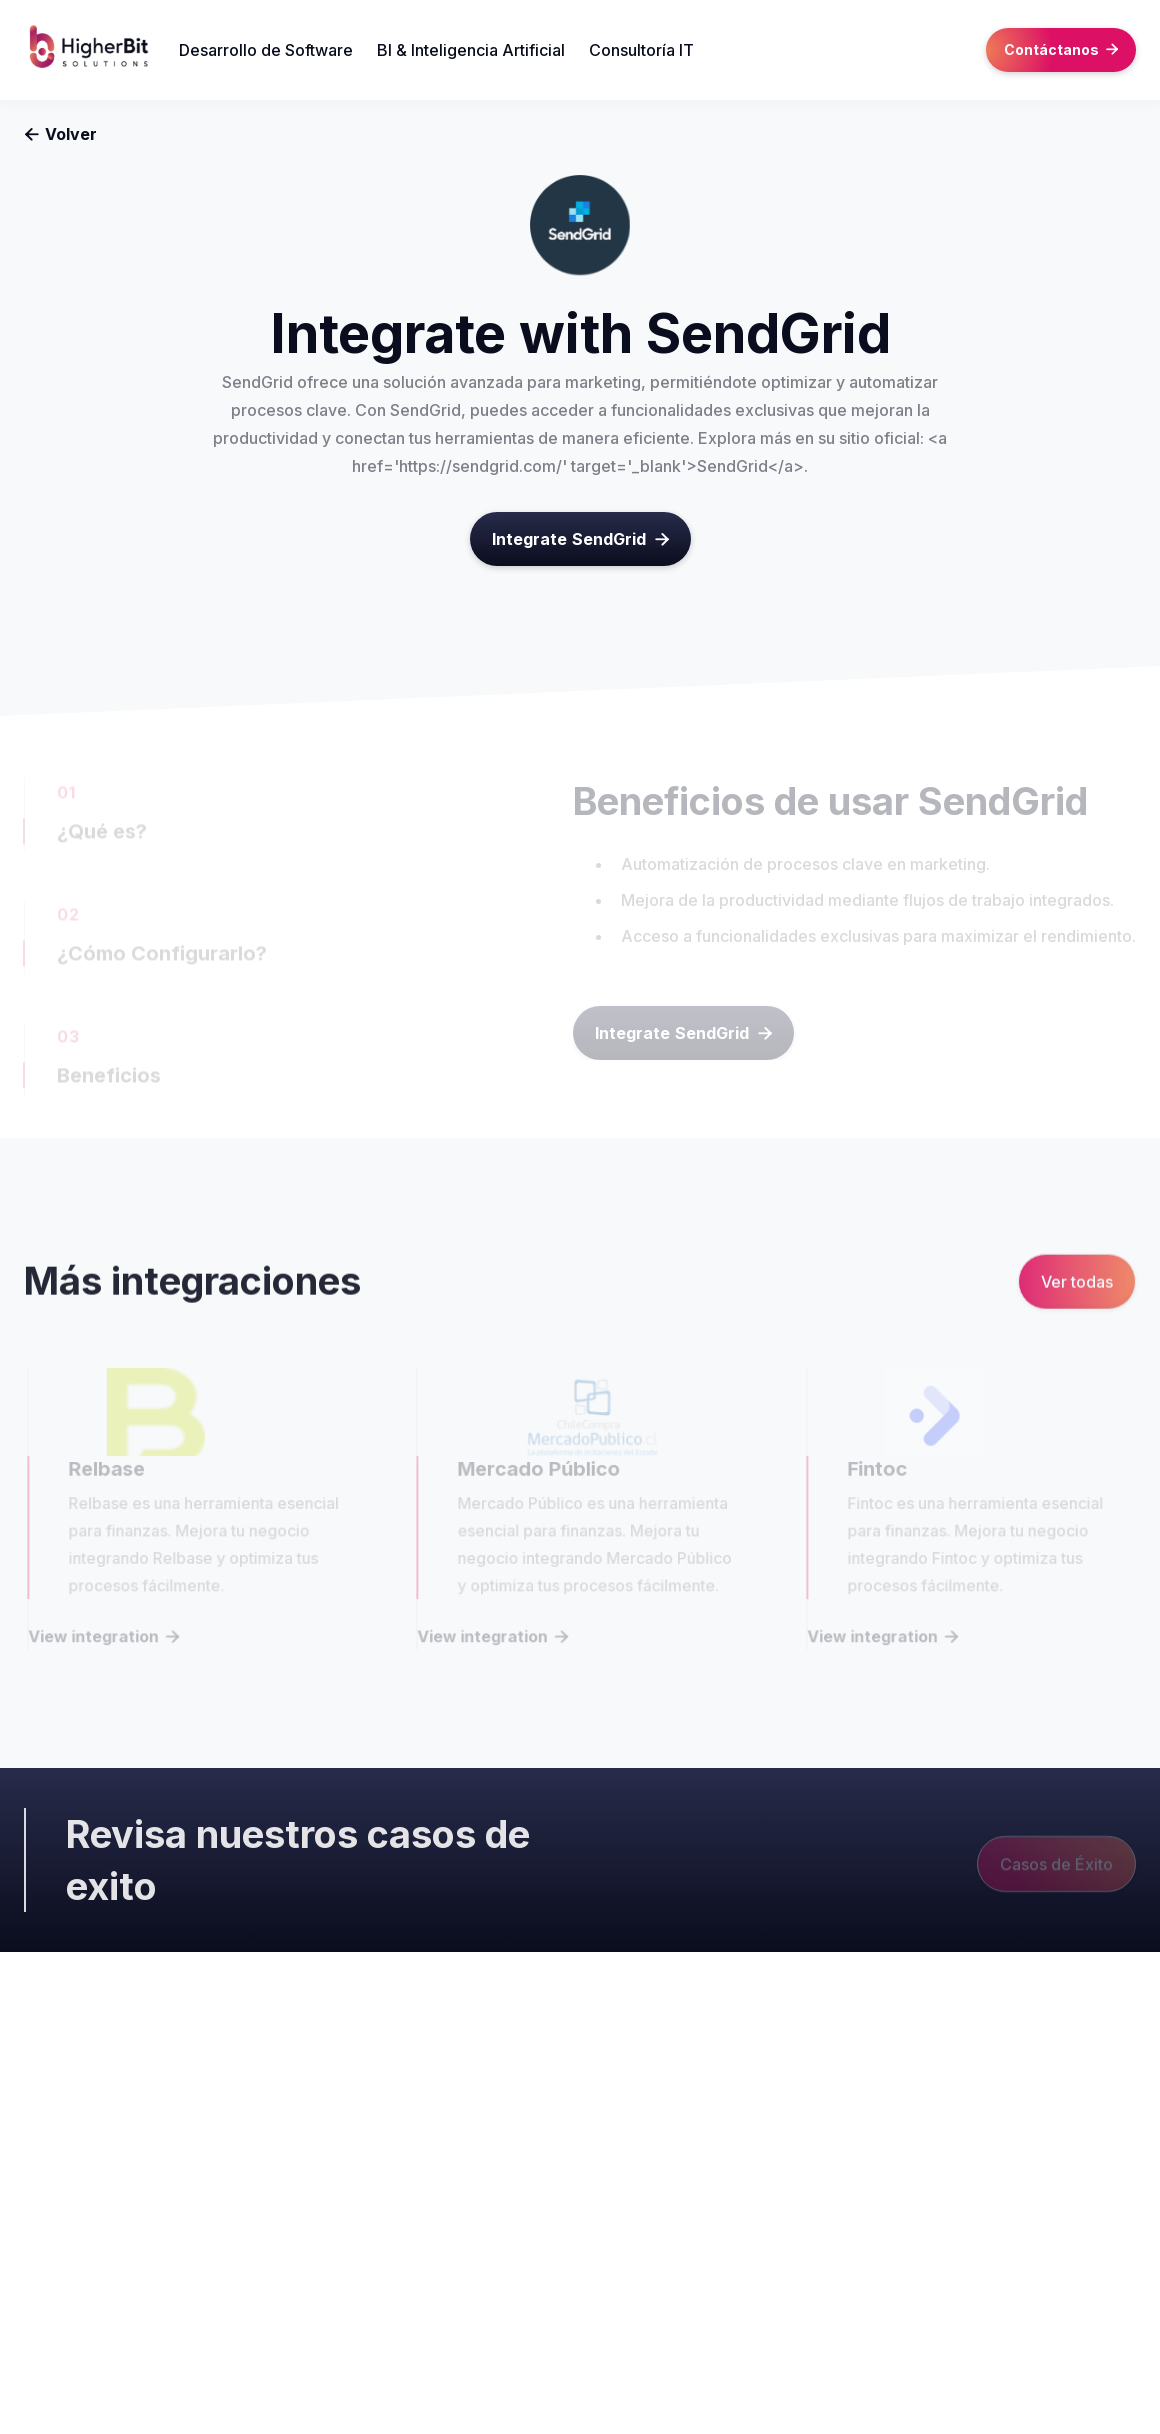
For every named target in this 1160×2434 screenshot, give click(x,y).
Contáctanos (1061, 49)
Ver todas (1077, 1284)
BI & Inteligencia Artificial (471, 50)
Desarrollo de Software (266, 50)
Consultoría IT (641, 50)
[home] (101, 50)
